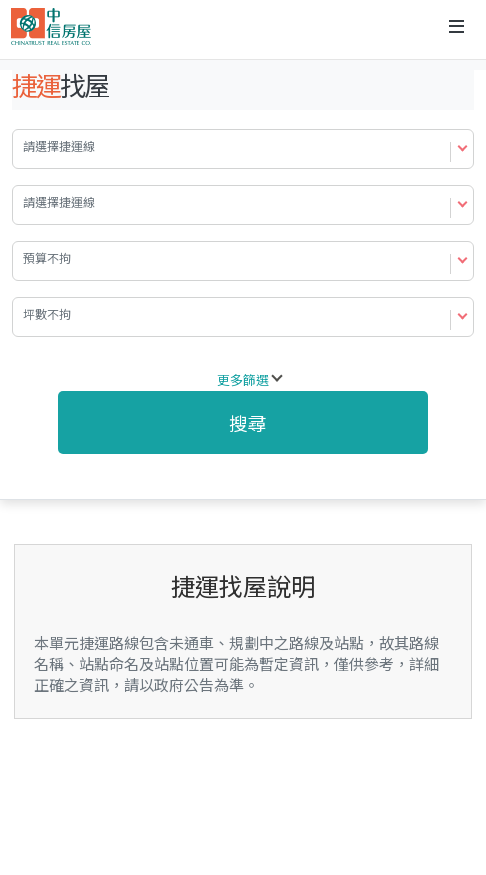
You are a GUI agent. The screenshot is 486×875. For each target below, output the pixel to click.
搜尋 (248, 422)
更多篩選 (243, 379)
